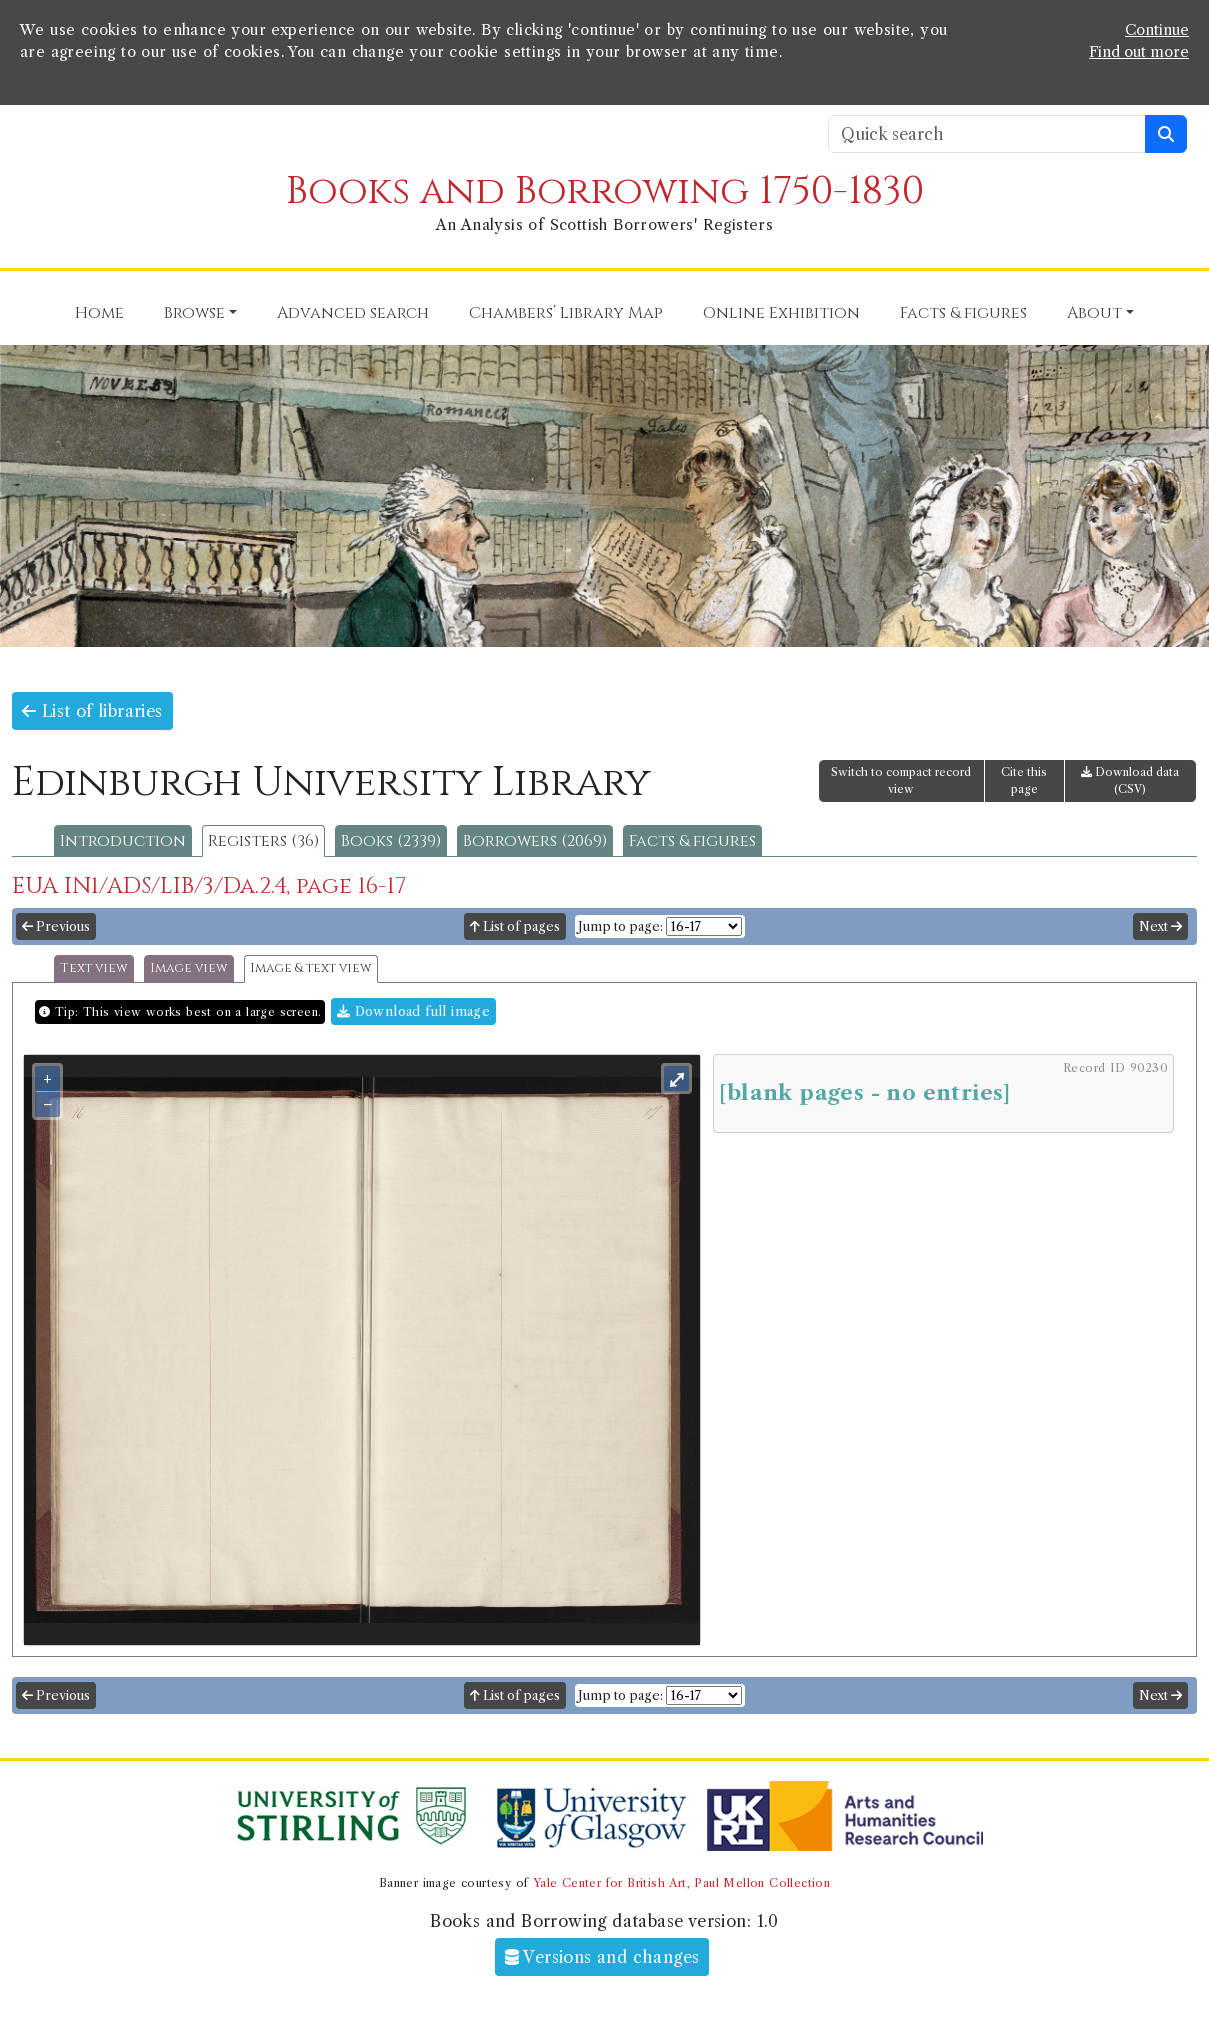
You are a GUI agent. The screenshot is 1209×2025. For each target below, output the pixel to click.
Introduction (123, 841)
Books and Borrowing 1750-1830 (605, 191)
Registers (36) (263, 841)
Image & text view (311, 968)
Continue (1157, 30)
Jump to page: (620, 926)
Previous (56, 926)
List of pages (515, 926)
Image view (189, 968)
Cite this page (1024, 780)
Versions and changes (602, 1957)
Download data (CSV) (1130, 780)
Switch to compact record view (901, 780)
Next (1160, 926)
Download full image (413, 1011)
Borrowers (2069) (535, 841)
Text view (94, 968)
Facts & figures (692, 841)
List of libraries (92, 711)
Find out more (1139, 52)
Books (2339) (391, 841)
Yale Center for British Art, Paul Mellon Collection (681, 1883)
